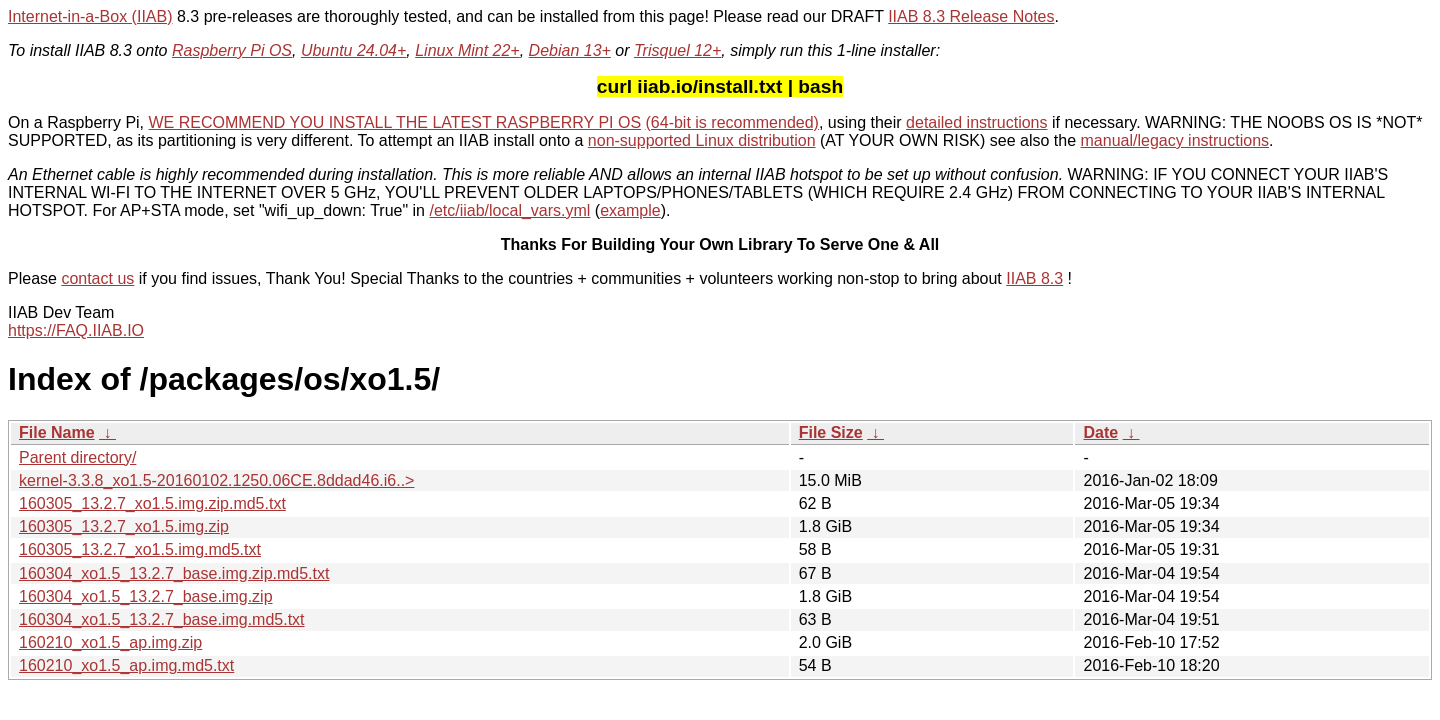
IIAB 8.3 (1034, 278)
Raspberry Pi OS (232, 50)
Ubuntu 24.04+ (353, 50)
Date (1100, 432)
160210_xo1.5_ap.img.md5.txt (126, 665)
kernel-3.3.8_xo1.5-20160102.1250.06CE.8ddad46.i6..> (216, 480)
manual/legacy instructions (1175, 140)
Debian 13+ (570, 50)
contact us (97, 278)
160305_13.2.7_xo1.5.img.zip (124, 526)
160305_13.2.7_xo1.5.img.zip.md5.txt (152, 503)
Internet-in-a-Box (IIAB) (90, 16)
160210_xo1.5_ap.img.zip (110, 642)
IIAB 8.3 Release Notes (971, 16)
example (630, 210)
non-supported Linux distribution (702, 140)
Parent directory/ (77, 457)
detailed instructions (976, 122)
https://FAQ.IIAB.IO (76, 330)
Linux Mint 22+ (467, 50)
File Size (831, 432)
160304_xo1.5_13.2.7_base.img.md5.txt (162, 619)
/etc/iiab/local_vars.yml (509, 210)
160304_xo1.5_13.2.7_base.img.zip (146, 596)
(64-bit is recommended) (732, 122)
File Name (57, 432)
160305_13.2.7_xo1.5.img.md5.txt (140, 549)
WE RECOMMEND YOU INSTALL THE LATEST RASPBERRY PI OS (395, 122)
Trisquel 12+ (677, 50)
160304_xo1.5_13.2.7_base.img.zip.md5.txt (174, 573)
